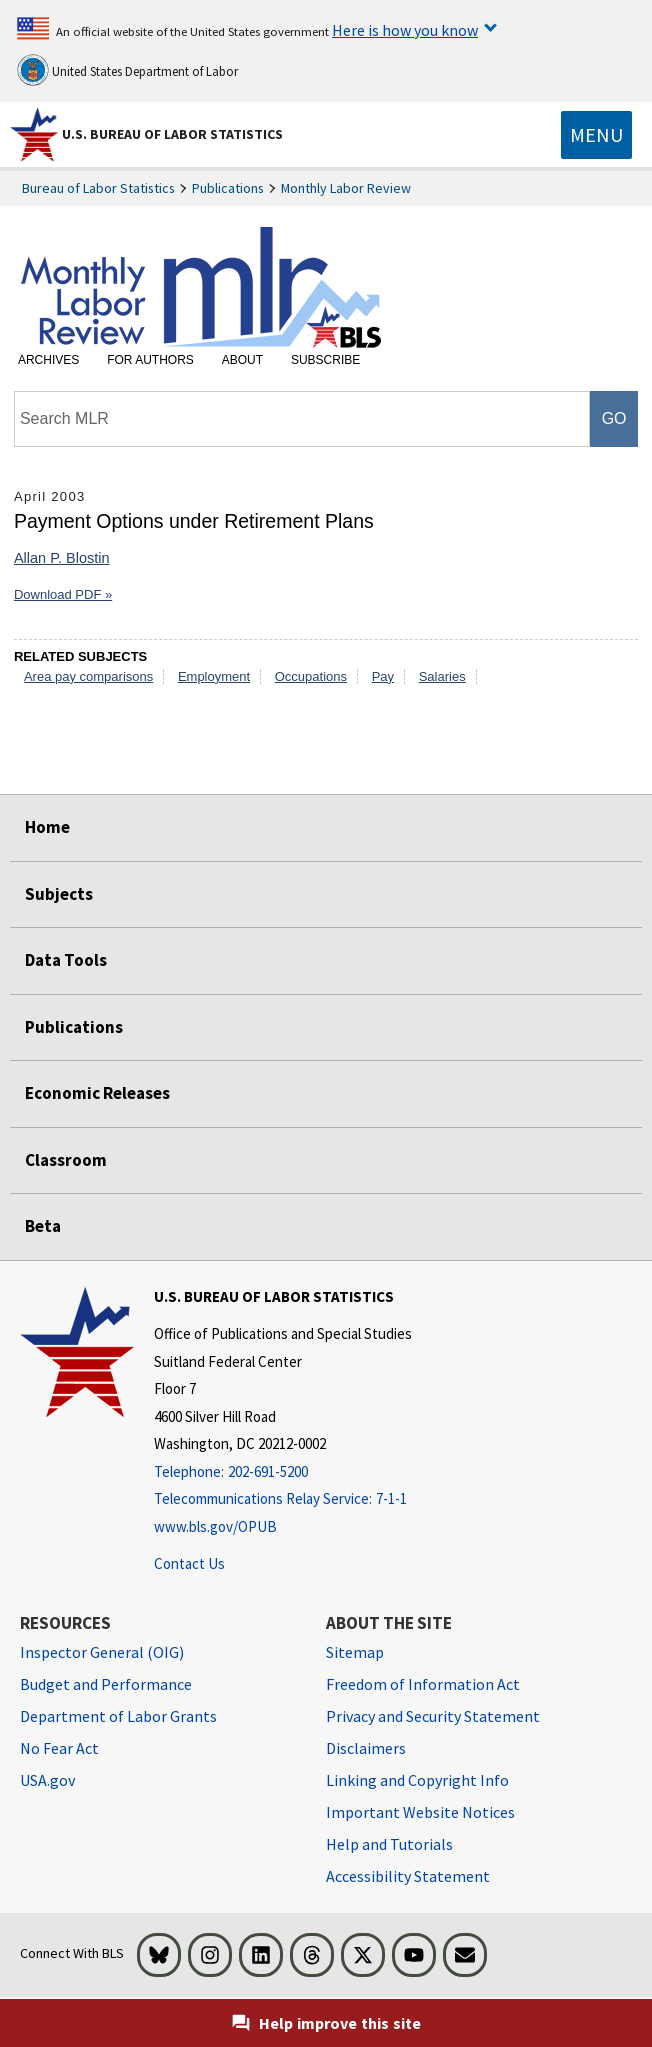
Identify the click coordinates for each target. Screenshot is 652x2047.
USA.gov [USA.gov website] (47, 1780)
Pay (383, 676)
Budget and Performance (106, 1684)
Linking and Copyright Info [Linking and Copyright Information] (417, 1780)
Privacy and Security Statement (433, 1716)
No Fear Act (59, 1748)
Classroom (66, 1160)
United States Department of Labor (127, 70)
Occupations (311, 676)
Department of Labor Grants (118, 1716)
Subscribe (325, 360)
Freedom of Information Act (423, 1684)
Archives (48, 360)
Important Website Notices (420, 1812)
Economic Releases (97, 1093)
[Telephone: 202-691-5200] (283, 1472)
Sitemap (355, 1652)
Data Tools (66, 960)
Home (47, 827)
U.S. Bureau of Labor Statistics (172, 134)
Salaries (442, 676)
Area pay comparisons (88, 676)
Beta (43, 1226)
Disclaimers (366, 1748)
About (242, 360)
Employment (214, 676)
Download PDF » (63, 594)
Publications (228, 188)
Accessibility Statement (408, 1876)
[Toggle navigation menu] (596, 135)
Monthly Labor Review (346, 188)
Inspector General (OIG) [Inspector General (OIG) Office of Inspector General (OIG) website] (102, 1652)
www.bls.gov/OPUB (215, 1526)
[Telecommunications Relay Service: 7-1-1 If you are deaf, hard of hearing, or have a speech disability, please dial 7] (283, 1499)
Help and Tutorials (389, 1844)
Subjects (59, 894)
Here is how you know (405, 30)
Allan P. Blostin (62, 558)
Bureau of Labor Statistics (98, 188)
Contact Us (189, 1563)
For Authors (150, 360)
